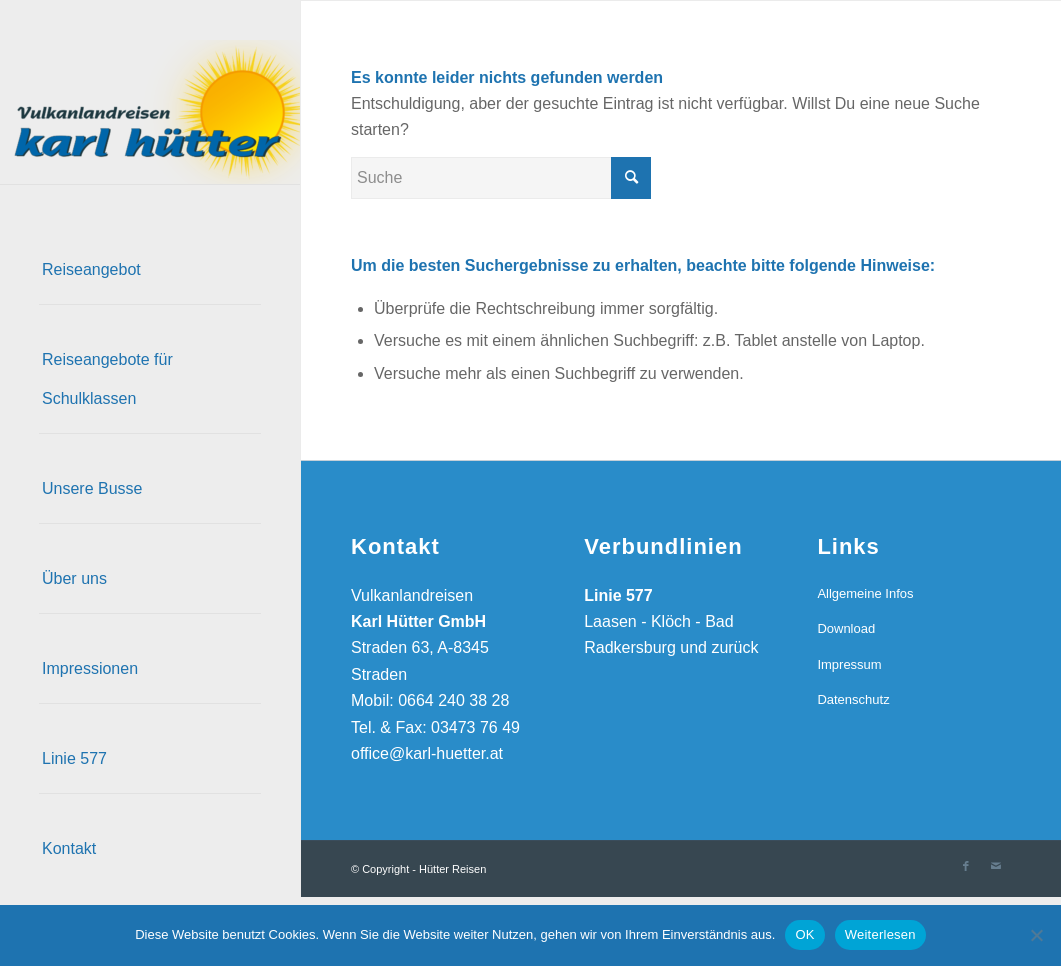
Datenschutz (853, 699)
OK (804, 934)
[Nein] (1036, 935)
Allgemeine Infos (865, 593)
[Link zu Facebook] (966, 866)
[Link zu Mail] (996, 866)
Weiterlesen (880, 934)
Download (846, 628)
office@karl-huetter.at (427, 753)
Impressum (849, 664)
